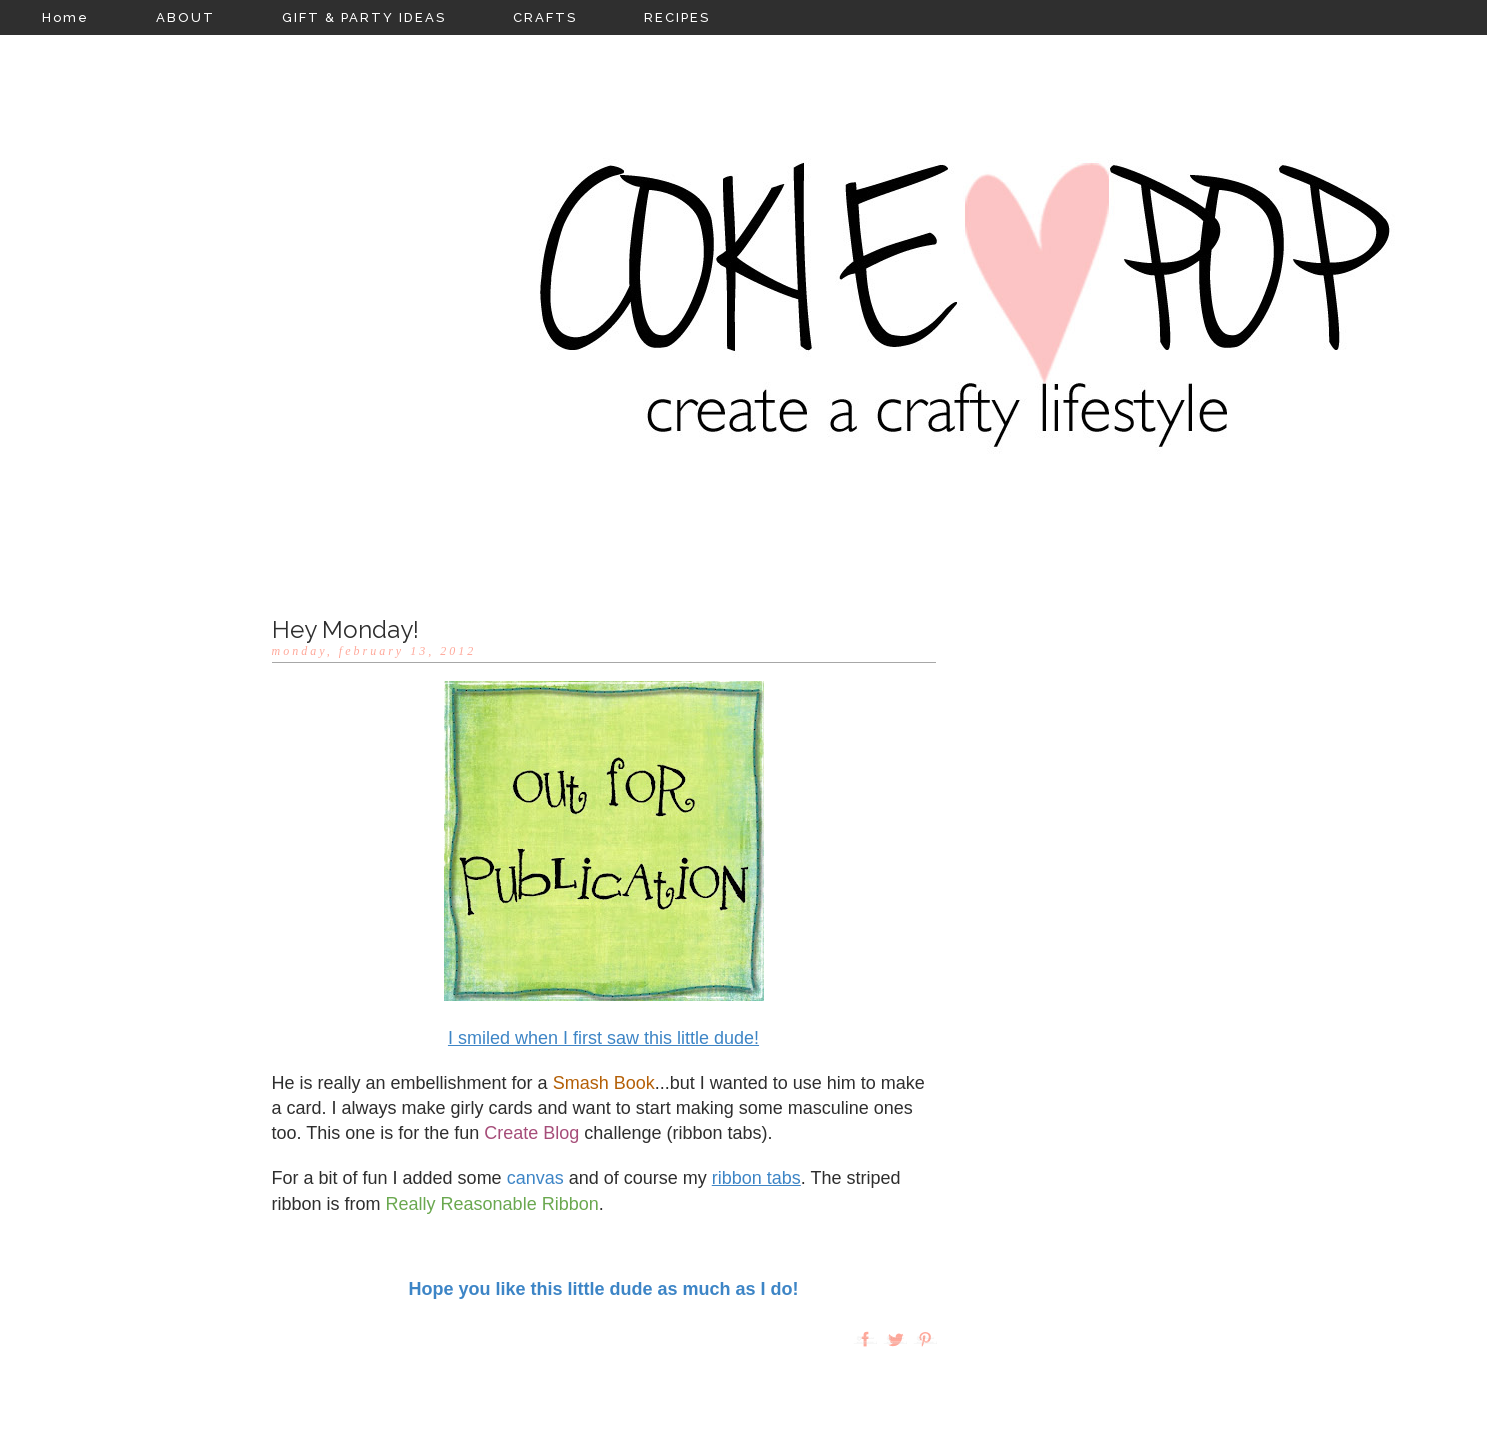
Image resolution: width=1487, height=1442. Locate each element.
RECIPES (677, 17)
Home (65, 17)
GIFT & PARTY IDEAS (364, 17)
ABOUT (185, 17)
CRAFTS (545, 17)
